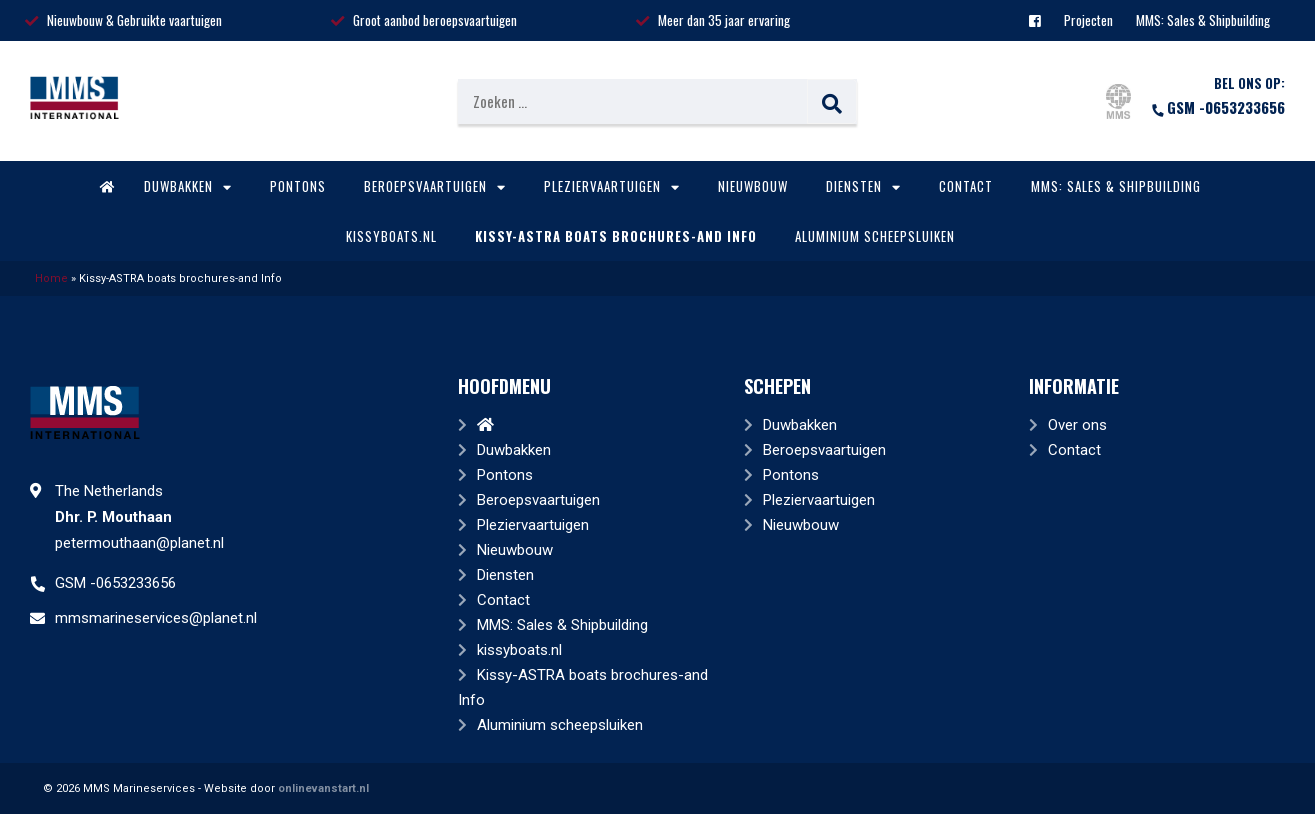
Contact (966, 186)
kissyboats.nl (391, 236)
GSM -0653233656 (1218, 107)
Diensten (863, 186)
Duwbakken (188, 186)
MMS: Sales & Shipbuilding (1203, 20)
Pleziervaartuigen (612, 186)
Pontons (298, 186)
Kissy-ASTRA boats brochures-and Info (616, 236)
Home (51, 278)
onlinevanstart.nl (323, 788)
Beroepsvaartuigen (435, 186)
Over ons (1077, 425)
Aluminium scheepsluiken (875, 236)
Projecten (1088, 20)
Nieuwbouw (753, 186)
